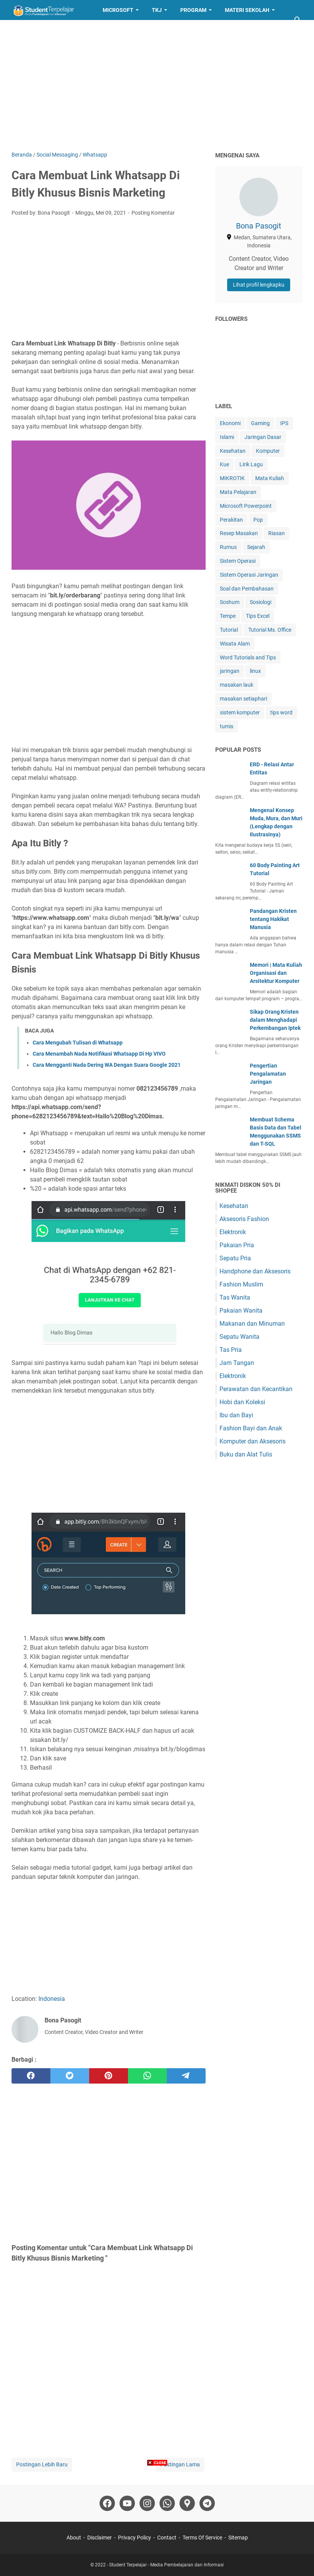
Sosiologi (260, 602)
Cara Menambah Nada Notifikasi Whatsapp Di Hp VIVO (99, 1054)
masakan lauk (236, 685)
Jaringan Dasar (262, 437)
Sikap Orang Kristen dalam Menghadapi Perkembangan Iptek (275, 1020)
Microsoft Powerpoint (246, 506)
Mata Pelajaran (238, 492)
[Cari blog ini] (297, 20)
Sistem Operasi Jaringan (249, 575)
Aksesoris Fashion (244, 1219)
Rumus (228, 547)
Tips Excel (257, 616)
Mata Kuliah (269, 478)
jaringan (229, 671)
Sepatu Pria (235, 1258)
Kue (224, 464)
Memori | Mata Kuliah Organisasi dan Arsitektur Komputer (276, 973)
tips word (281, 712)
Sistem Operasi (238, 561)
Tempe (228, 616)
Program (193, 10)
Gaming (260, 423)
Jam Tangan (236, 1362)
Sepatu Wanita (239, 1336)
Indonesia (51, 1998)
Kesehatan (233, 451)
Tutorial (229, 630)
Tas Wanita (234, 1297)
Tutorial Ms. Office (269, 630)
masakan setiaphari (243, 699)
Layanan (30, 30)
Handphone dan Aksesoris (255, 1271)
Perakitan (231, 520)
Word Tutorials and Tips (248, 657)
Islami (227, 437)
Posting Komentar (153, 213)
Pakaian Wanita (240, 1310)
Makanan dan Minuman (252, 1323)
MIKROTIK (232, 478)
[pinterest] (108, 2076)
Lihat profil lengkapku (258, 285)
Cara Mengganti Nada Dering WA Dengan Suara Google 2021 (107, 1065)
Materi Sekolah (247, 10)
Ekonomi (230, 423)
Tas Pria (230, 1349)
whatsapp (63, 777)
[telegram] (186, 2076)
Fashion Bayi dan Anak (250, 1428)
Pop (258, 520)
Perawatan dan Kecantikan (255, 1389)
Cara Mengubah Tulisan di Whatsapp (78, 1042)
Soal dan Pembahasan (247, 589)
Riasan (276, 533)
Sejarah (256, 547)
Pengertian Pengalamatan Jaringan (268, 1074)
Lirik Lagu (251, 464)
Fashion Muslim (241, 1284)
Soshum (229, 602)
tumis (226, 726)
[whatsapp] (147, 2076)
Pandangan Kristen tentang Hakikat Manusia (273, 919)
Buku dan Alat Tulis (245, 1454)
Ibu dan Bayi (236, 1415)
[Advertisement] (157, 85)
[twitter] (69, 2076)
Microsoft (118, 10)
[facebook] (31, 2076)
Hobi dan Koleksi (242, 1402)
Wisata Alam (235, 644)
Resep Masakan (82, 30)
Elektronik (232, 1232)
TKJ (157, 10)
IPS (284, 423)
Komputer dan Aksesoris (252, 1441)
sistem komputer (240, 712)
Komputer (268, 451)
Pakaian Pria (236, 1245)
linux (255, 671)
